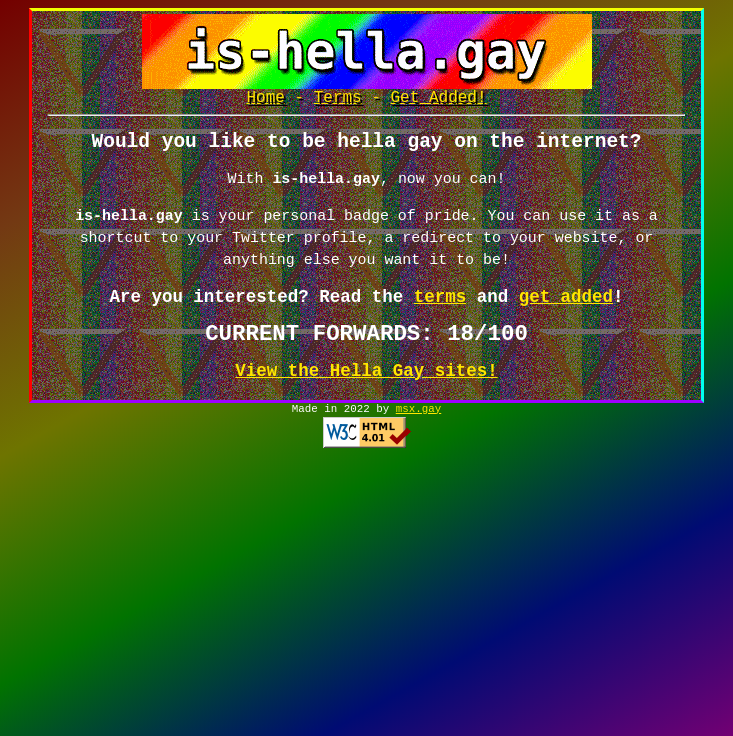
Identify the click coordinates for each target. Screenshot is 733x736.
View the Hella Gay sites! (366, 380)
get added (566, 306)
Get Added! (439, 100)
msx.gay (418, 419)
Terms (338, 100)
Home (265, 100)
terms (440, 306)
